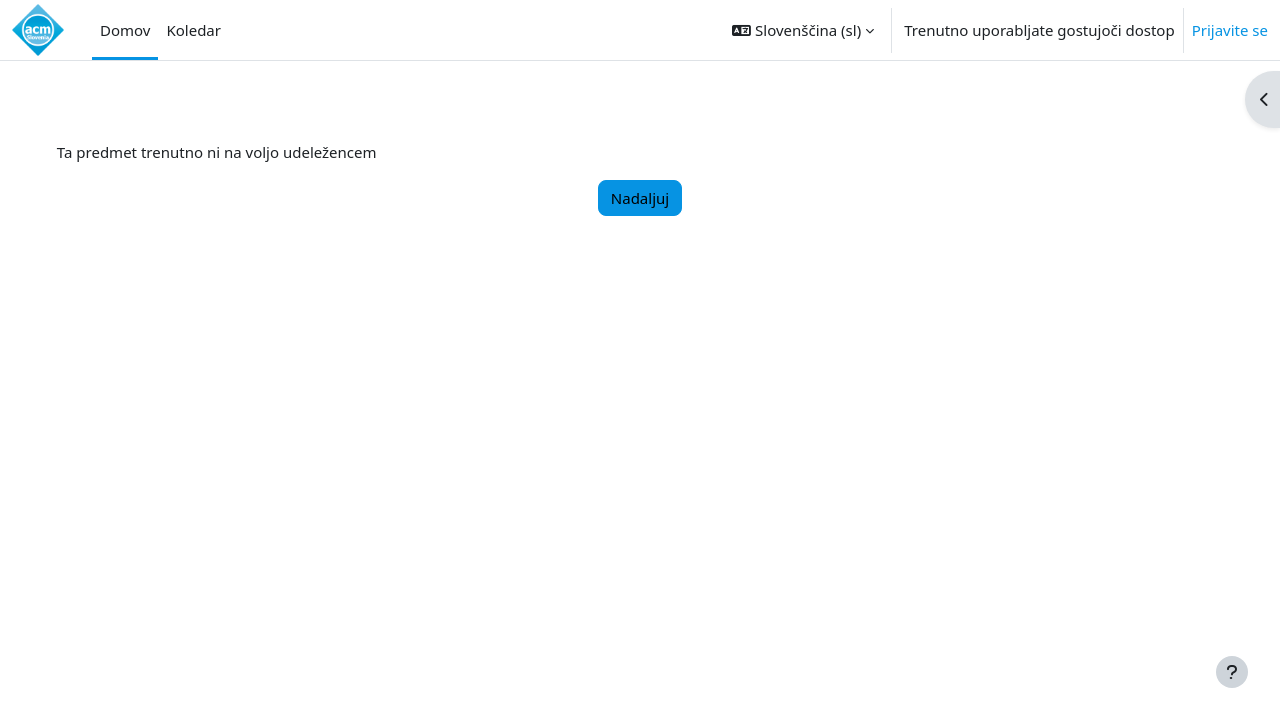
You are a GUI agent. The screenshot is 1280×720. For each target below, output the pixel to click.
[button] (803, 30)
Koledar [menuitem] (193, 30)
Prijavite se (1230, 30)
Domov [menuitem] (125, 30)
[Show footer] (1232, 672)
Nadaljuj (640, 198)
